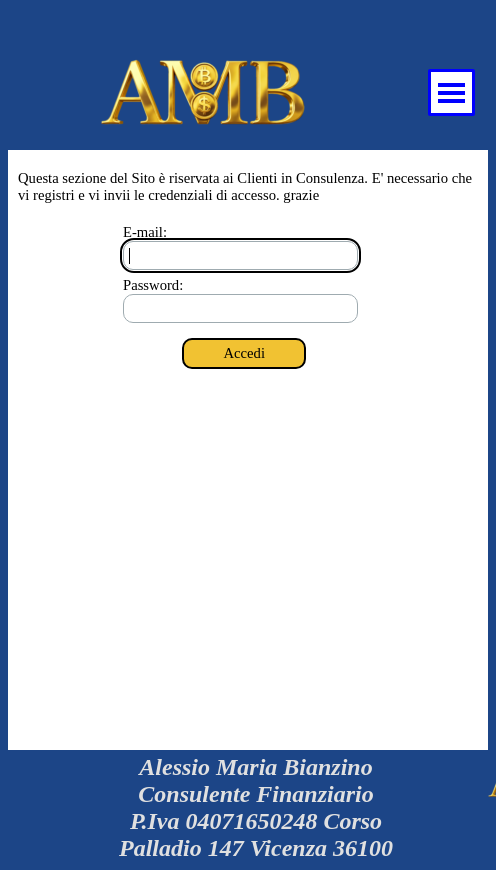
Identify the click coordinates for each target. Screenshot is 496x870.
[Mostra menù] (451, 92)
